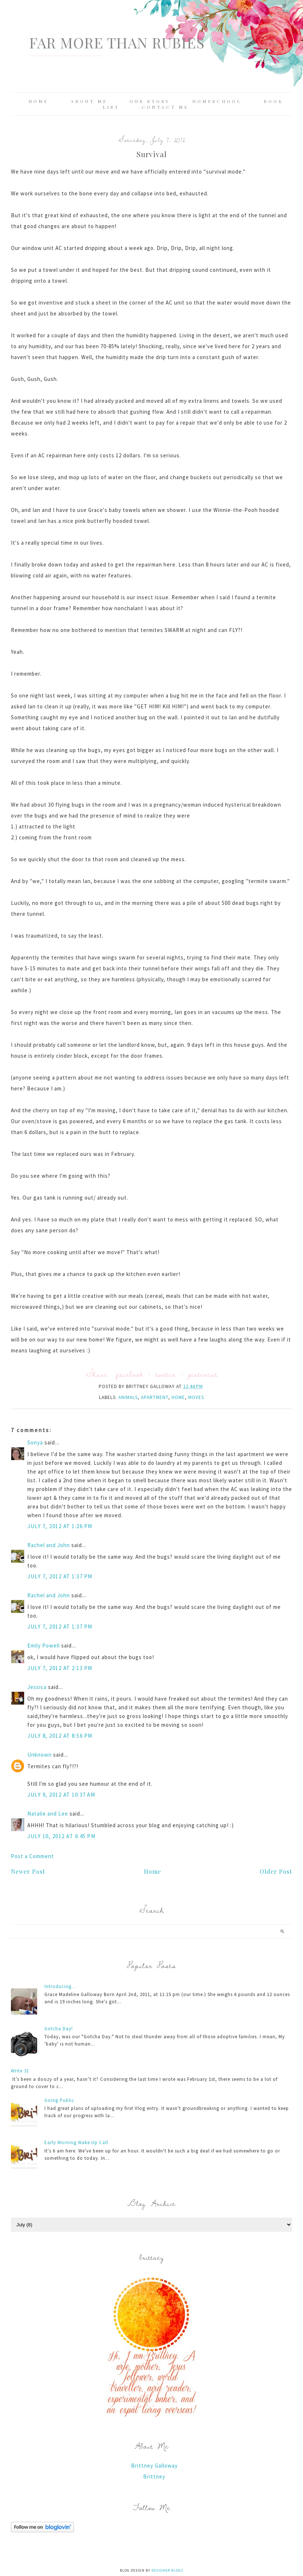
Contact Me (165, 107)
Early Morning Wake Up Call (76, 2142)
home (178, 1397)
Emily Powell (43, 1645)
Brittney (154, 2476)
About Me (89, 101)
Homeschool (216, 101)
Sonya (35, 1442)
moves (196, 1397)
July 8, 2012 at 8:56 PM (60, 1735)
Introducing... (60, 1986)
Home (38, 101)
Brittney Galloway (154, 2465)
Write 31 (20, 2071)
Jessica (37, 1686)
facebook (129, 1374)
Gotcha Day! (58, 2029)
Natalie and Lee (47, 1813)
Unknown (39, 1754)
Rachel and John (48, 1545)
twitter (166, 1374)
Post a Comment (32, 1856)
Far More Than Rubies (117, 42)
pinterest (203, 1374)
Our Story (150, 101)
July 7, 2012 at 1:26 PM (60, 1526)
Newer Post (28, 1871)
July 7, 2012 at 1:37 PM (60, 1576)
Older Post (276, 1871)
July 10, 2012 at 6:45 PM (61, 1836)
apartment (154, 1397)
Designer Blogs (167, 2570)
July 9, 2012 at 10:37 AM (61, 1794)
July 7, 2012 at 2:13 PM (60, 1668)
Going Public (59, 2100)
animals (128, 1397)
